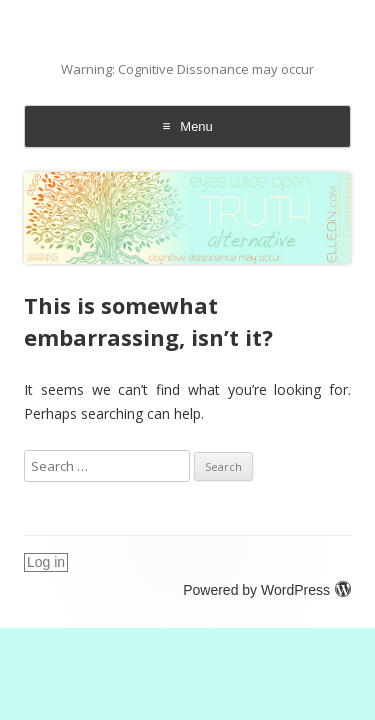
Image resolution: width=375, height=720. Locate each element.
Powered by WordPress (267, 590)
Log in (46, 562)
